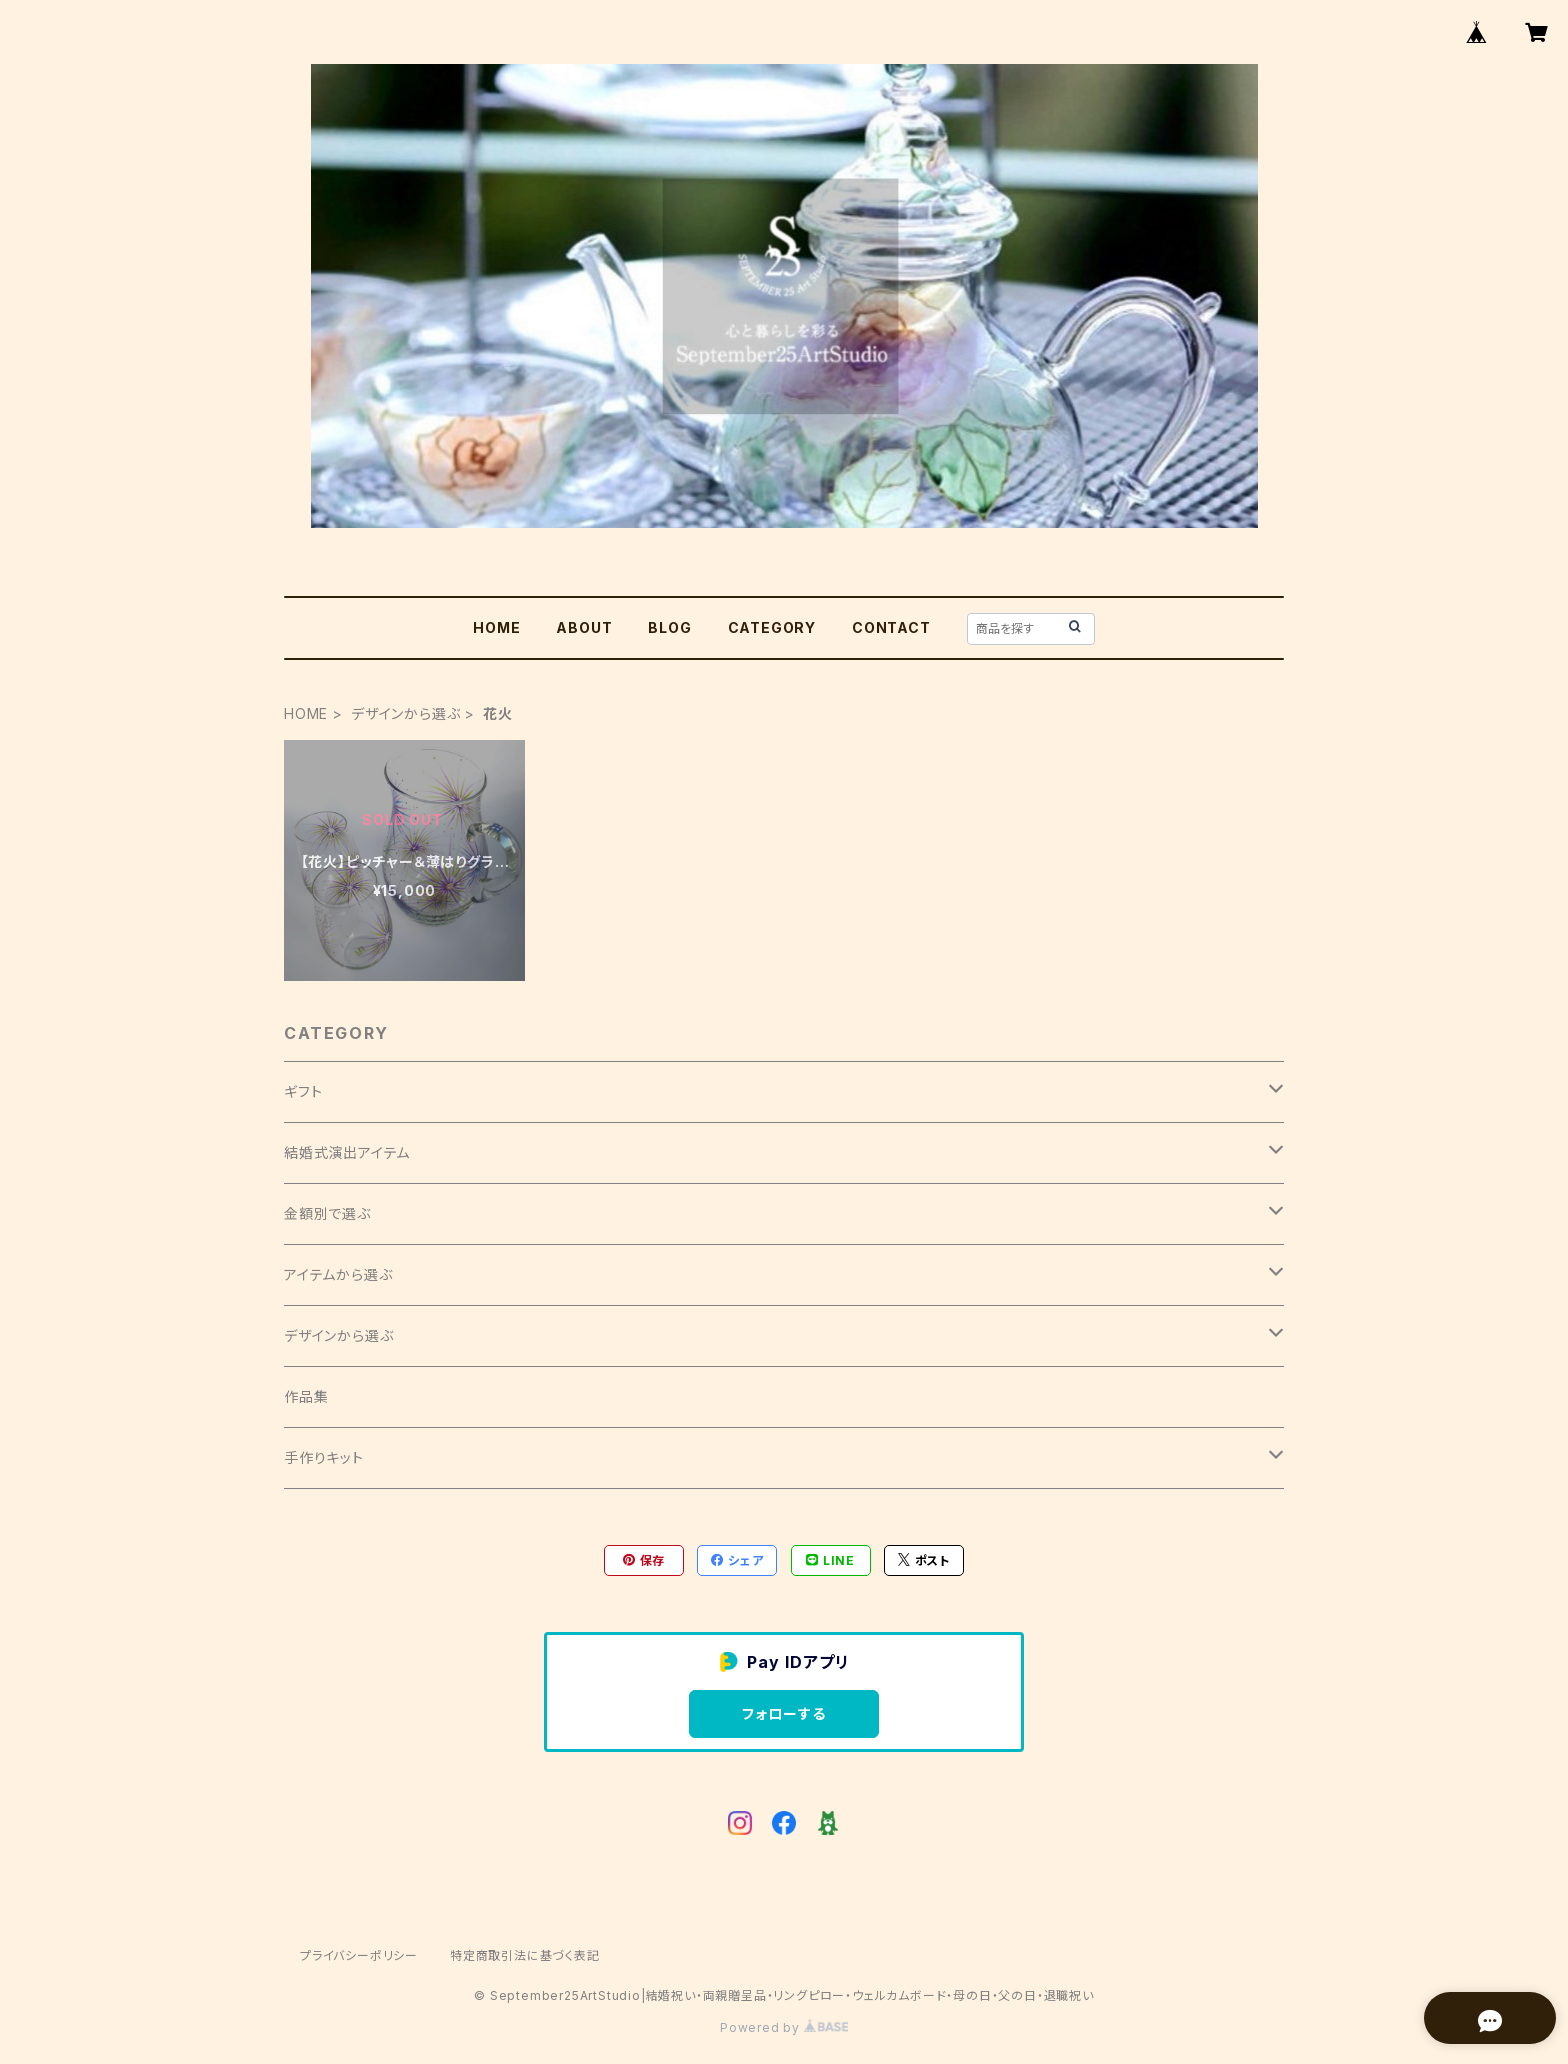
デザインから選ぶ (405, 713)
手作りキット (324, 1457)
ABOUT (584, 627)
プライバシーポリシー (359, 1955)
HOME (496, 627)
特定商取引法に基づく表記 (525, 1955)
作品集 (306, 1396)
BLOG (669, 627)
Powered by (784, 2027)
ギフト (303, 1091)
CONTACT (891, 627)
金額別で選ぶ (327, 1213)
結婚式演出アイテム (347, 1152)
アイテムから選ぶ (338, 1274)
